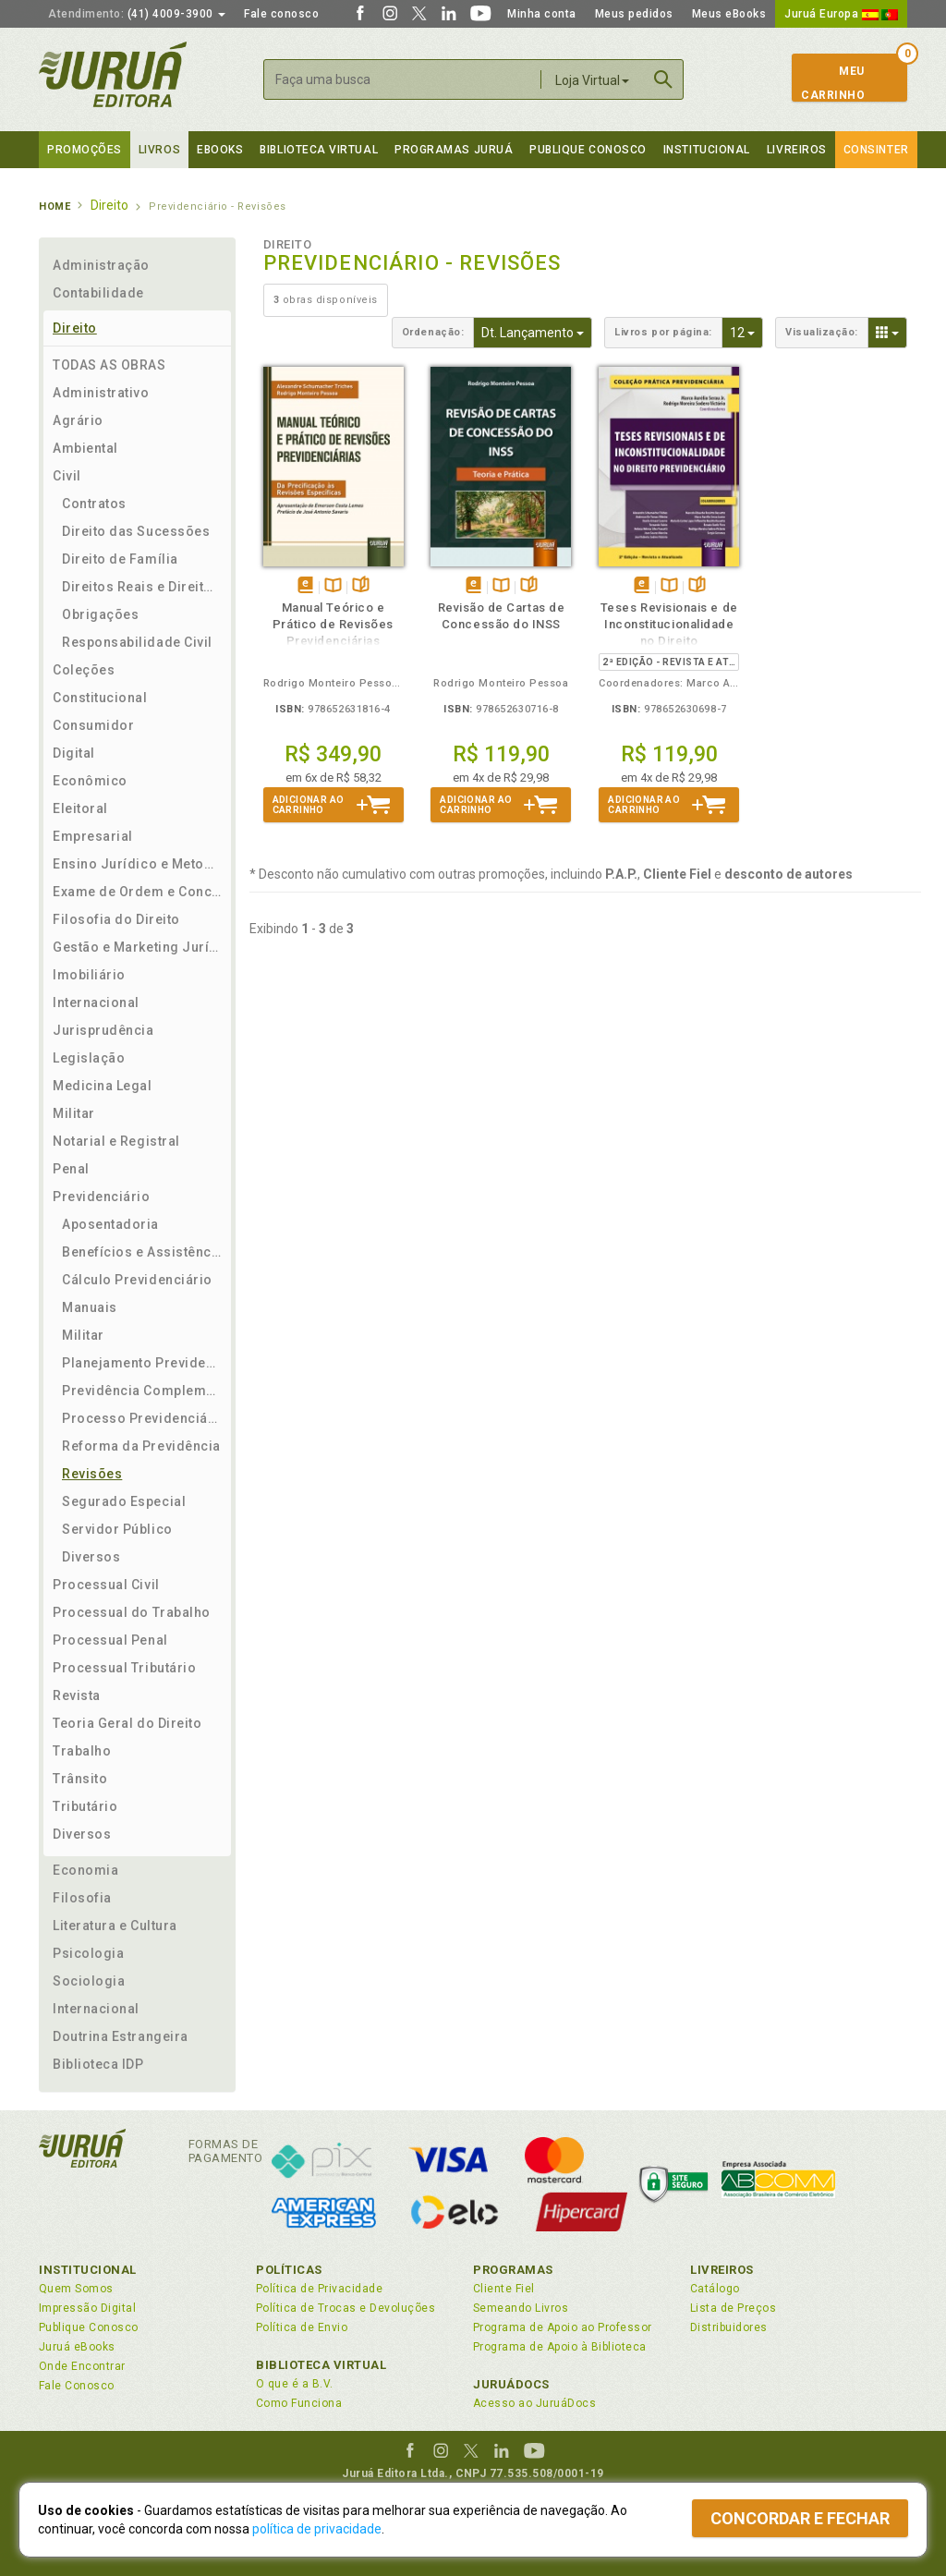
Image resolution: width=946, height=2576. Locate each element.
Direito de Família (120, 559)
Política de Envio (301, 2327)
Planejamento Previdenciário (142, 1362)
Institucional (706, 149)
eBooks (220, 149)
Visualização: (821, 332)
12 (746, 331)
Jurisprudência (103, 1030)
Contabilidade (98, 293)
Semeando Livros (520, 2308)
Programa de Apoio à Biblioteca (560, 2346)
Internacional (96, 1002)
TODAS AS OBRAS (109, 365)
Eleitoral (80, 808)
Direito (75, 328)
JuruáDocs (511, 2384)
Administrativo (101, 392)
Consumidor (93, 725)
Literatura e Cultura (115, 1925)
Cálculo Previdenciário (137, 1279)
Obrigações (100, 614)
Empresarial (93, 836)
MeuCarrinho (833, 83)
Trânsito (80, 1778)
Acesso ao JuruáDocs (534, 2403)
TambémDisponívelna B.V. (333, 586)
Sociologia (89, 1981)
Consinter (876, 149)
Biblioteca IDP (98, 2064)
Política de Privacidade (319, 2288)
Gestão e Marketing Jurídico (137, 947)
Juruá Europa (841, 13)
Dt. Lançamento (536, 331)
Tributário (85, 1806)
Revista (77, 1695)
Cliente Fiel (504, 2288)
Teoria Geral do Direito (127, 1723)
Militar (74, 1113)
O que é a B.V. (295, 2383)
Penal (71, 1168)
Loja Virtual (592, 80)
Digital (74, 753)
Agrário (78, 420)
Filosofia (82, 1897)
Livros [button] (159, 149)
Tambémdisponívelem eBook (305, 586)
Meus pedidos (634, 13)
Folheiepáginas (360, 586)
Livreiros (797, 149)
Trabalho (82, 1751)
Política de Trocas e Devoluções (345, 2308)
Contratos (94, 503)
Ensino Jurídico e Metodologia (137, 864)
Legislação (89, 1058)
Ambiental (85, 448)
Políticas (289, 2270)
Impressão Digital (87, 2308)
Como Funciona (299, 2403)
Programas (513, 2270)
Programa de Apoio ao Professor (562, 2327)
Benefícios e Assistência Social (142, 1252)
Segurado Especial (124, 1501)
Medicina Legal (102, 1085)
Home (54, 206)
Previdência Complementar (142, 1390)
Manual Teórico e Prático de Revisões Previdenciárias (333, 624)
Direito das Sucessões (136, 531)
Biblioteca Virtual (321, 2365)
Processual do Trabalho (132, 1612)
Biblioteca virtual (319, 149)
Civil (67, 475)
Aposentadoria (110, 1224)
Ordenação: (433, 332)
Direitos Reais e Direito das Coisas (142, 586)
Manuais (89, 1307)
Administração (101, 265)
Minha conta (541, 13)
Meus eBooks (729, 13)
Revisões (92, 1473)
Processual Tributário (124, 1667)
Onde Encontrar (82, 2366)
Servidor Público (117, 1529)
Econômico (90, 780)
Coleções (84, 669)
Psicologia (88, 1953)
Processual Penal (110, 1640)
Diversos (91, 1556)
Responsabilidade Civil (137, 642)
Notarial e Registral (116, 1141)
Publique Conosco (588, 149)
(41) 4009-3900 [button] (136, 13)
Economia (85, 1870)
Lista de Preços (733, 2308)
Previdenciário (102, 1196)
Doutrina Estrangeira (120, 2036)
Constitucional (100, 697)
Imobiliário (89, 974)
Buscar (663, 79)
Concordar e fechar (800, 2518)
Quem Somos (76, 2288)
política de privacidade (317, 2528)
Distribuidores (729, 2327)
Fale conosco (281, 13)
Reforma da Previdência (141, 1446)
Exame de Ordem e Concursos (137, 891)
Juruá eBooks (77, 2346)
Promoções (84, 149)
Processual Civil (106, 1584)
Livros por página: (663, 332)
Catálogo (715, 2288)
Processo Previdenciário (142, 1418)
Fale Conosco (77, 2385)
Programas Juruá (453, 149)
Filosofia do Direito (116, 919)
